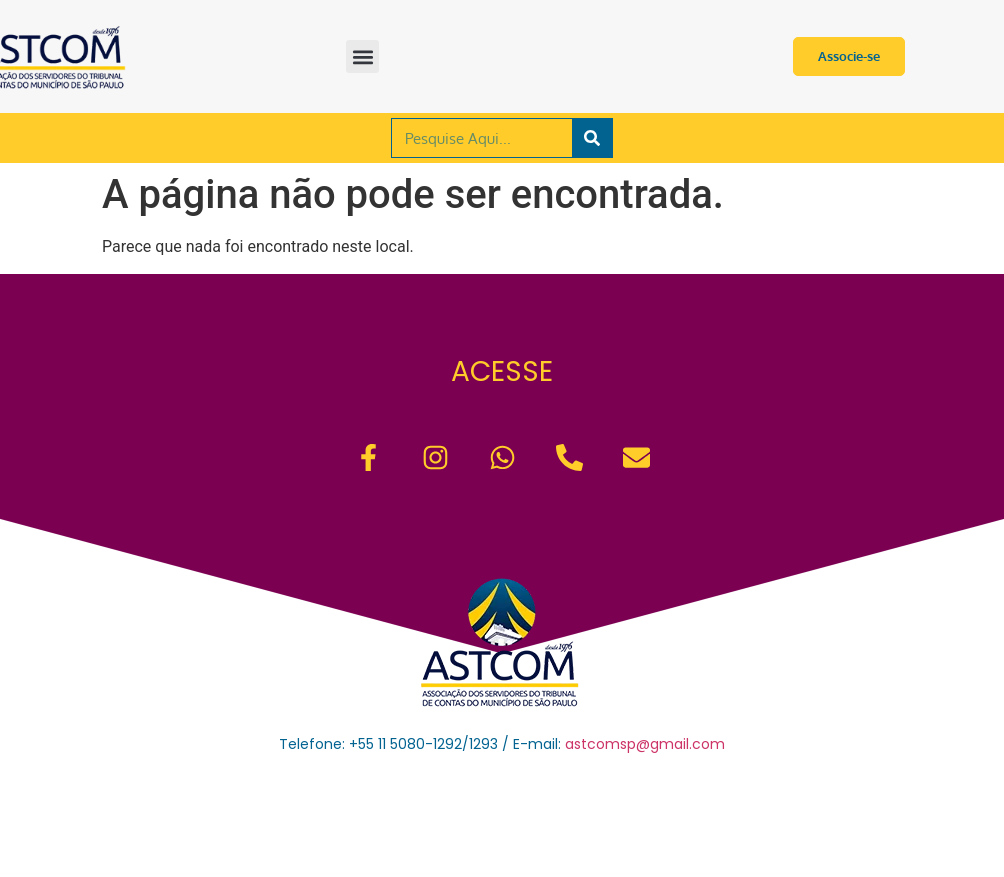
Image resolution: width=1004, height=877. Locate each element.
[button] (362, 56)
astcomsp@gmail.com (645, 744)
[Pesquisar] (592, 138)
